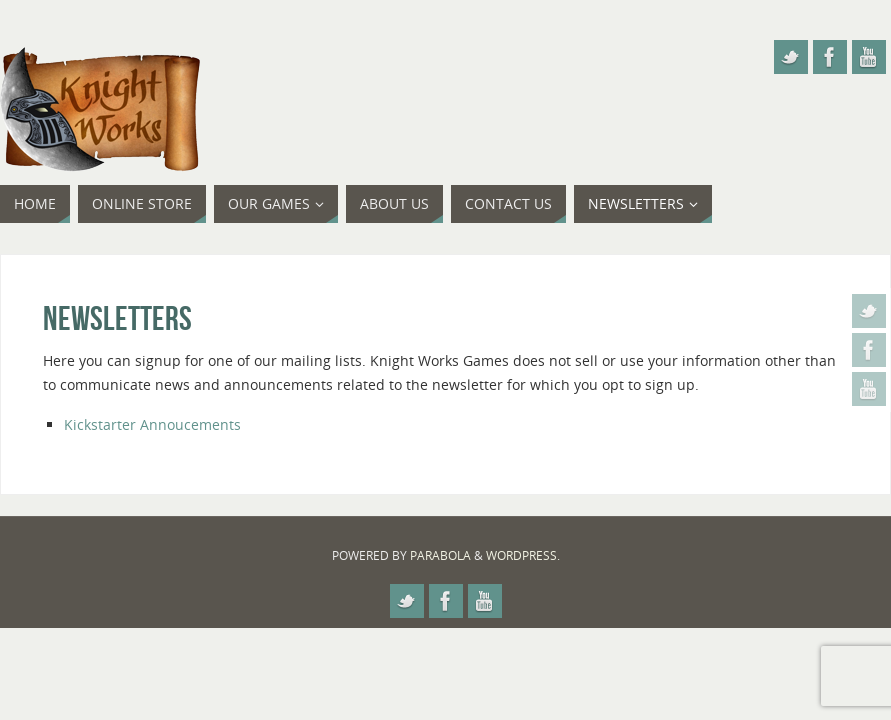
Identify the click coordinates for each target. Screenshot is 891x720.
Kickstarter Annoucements (152, 424)
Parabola (440, 555)
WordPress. (523, 555)
